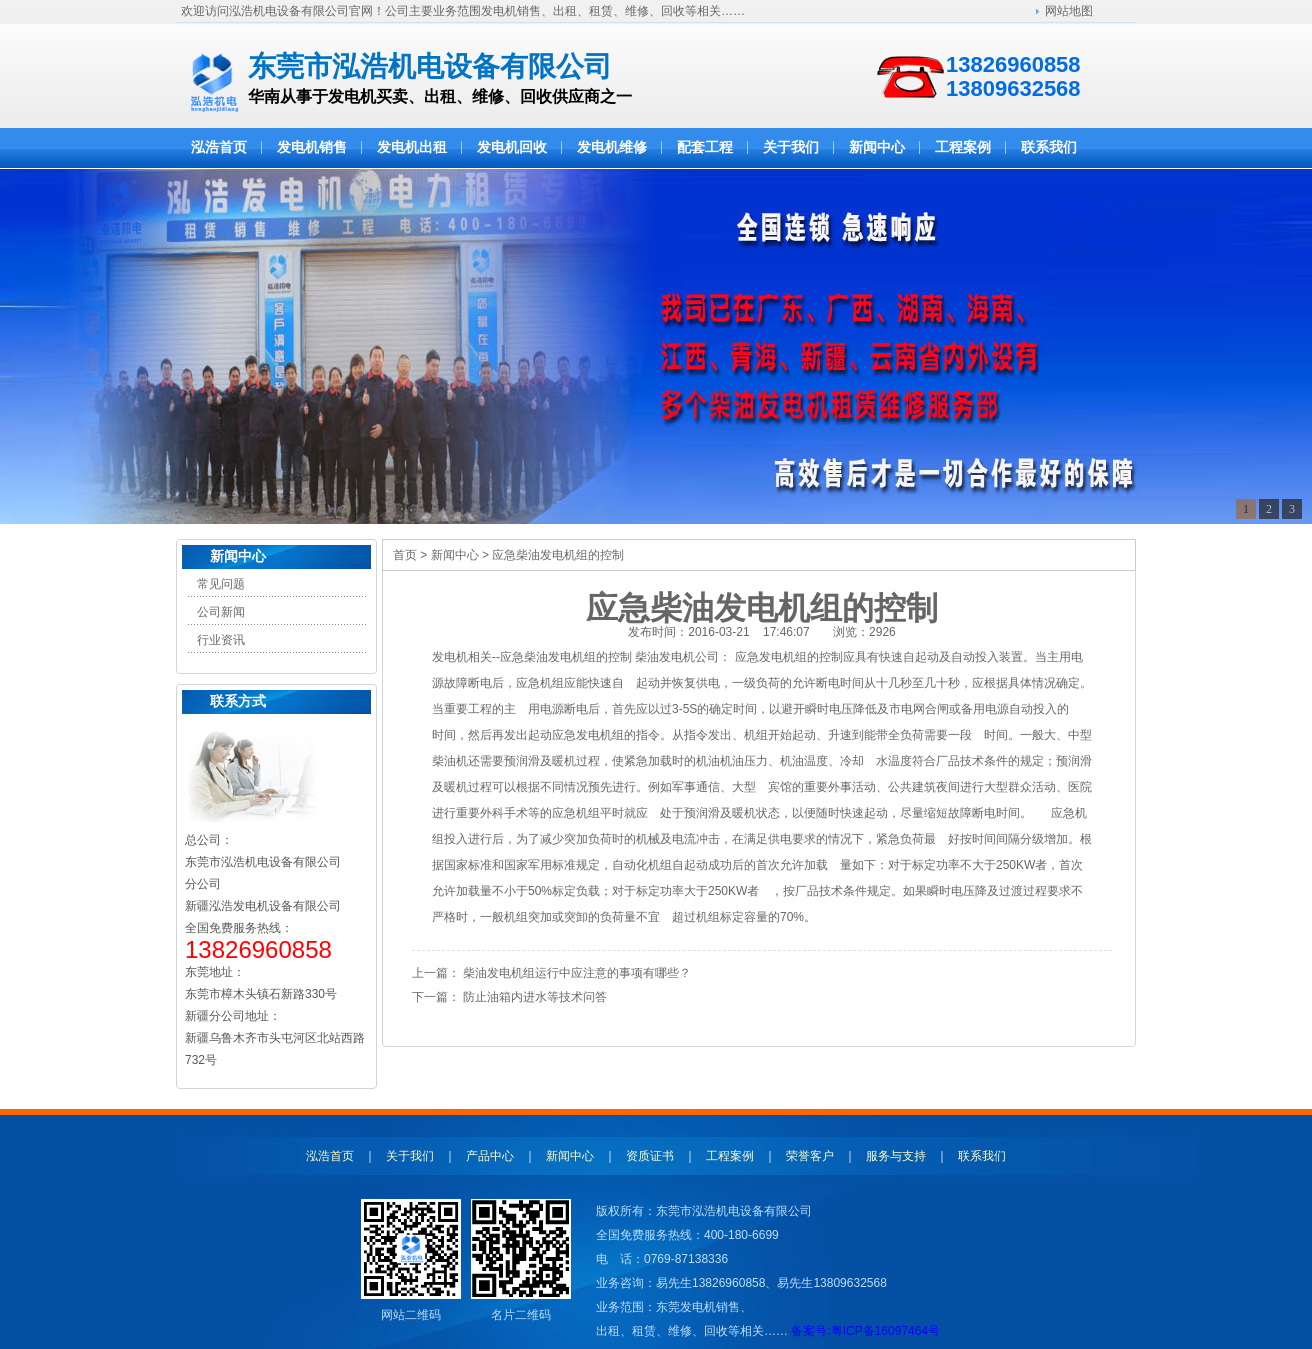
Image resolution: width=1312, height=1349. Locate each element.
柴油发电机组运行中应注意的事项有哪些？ (577, 973)
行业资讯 (221, 640)
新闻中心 (238, 556)
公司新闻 (221, 612)
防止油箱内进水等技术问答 (535, 997)
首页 (405, 555)
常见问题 (221, 584)
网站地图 (1069, 11)
